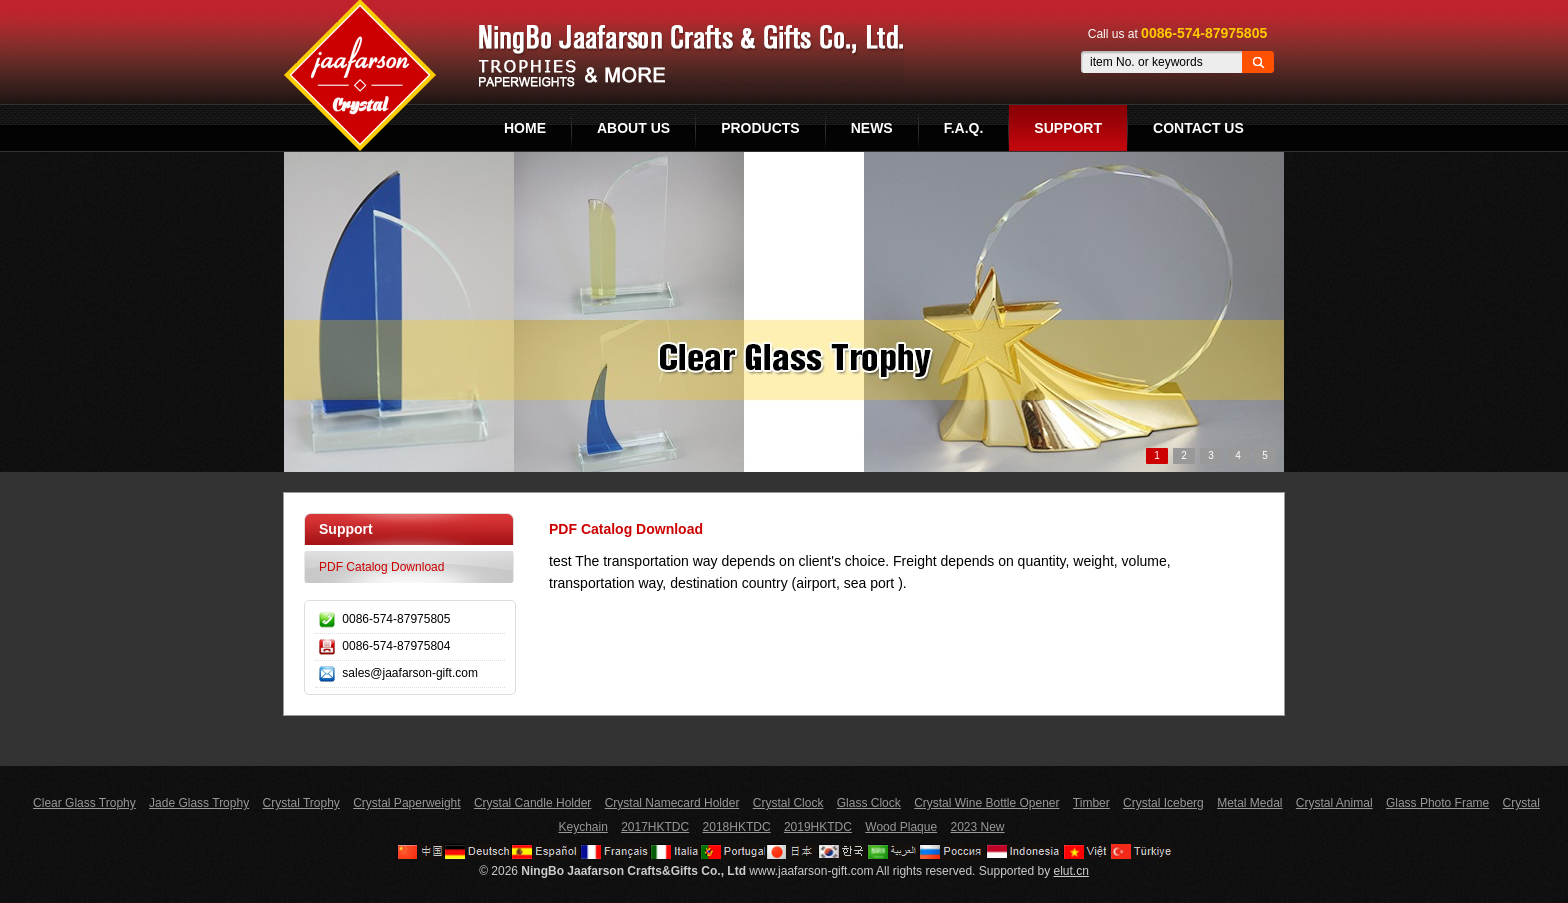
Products (760, 128)
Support (1068, 128)
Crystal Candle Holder (532, 803)
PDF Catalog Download (381, 567)
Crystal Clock (788, 803)
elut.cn (1071, 871)
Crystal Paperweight (406, 803)
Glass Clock (869, 803)
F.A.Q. (964, 128)
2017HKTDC (655, 827)
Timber (1091, 803)
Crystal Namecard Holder (672, 803)
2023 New (977, 827)
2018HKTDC (737, 827)
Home (525, 128)
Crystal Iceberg (1163, 803)
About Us (633, 128)
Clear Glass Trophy (84, 803)
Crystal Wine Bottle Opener (986, 803)
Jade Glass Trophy (199, 803)
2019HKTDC (818, 827)
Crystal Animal (1334, 803)
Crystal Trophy (301, 803)
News (872, 128)
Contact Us (1198, 128)
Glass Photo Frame (1437, 803)
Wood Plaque (901, 827)
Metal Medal (1249, 803)
